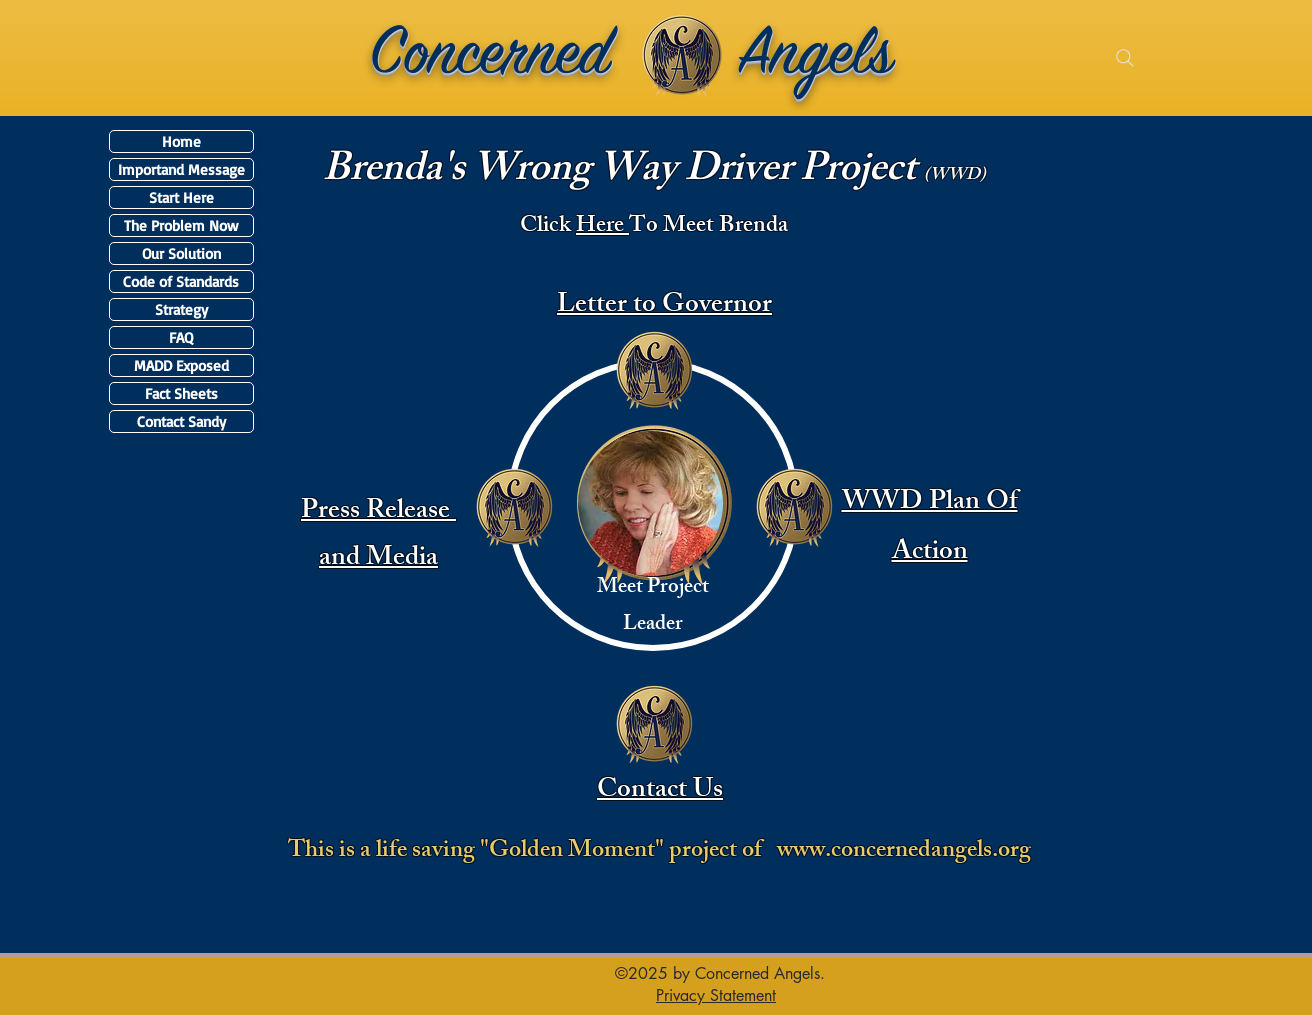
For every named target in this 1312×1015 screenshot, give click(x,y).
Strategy (181, 309)
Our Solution (181, 253)
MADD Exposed (181, 365)
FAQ (181, 337)
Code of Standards (181, 281)
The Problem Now (181, 225)
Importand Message (181, 169)
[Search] (1125, 58)
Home (181, 141)
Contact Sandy (181, 421)
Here (602, 227)
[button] (716, 995)
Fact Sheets (181, 393)
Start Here (181, 197)
